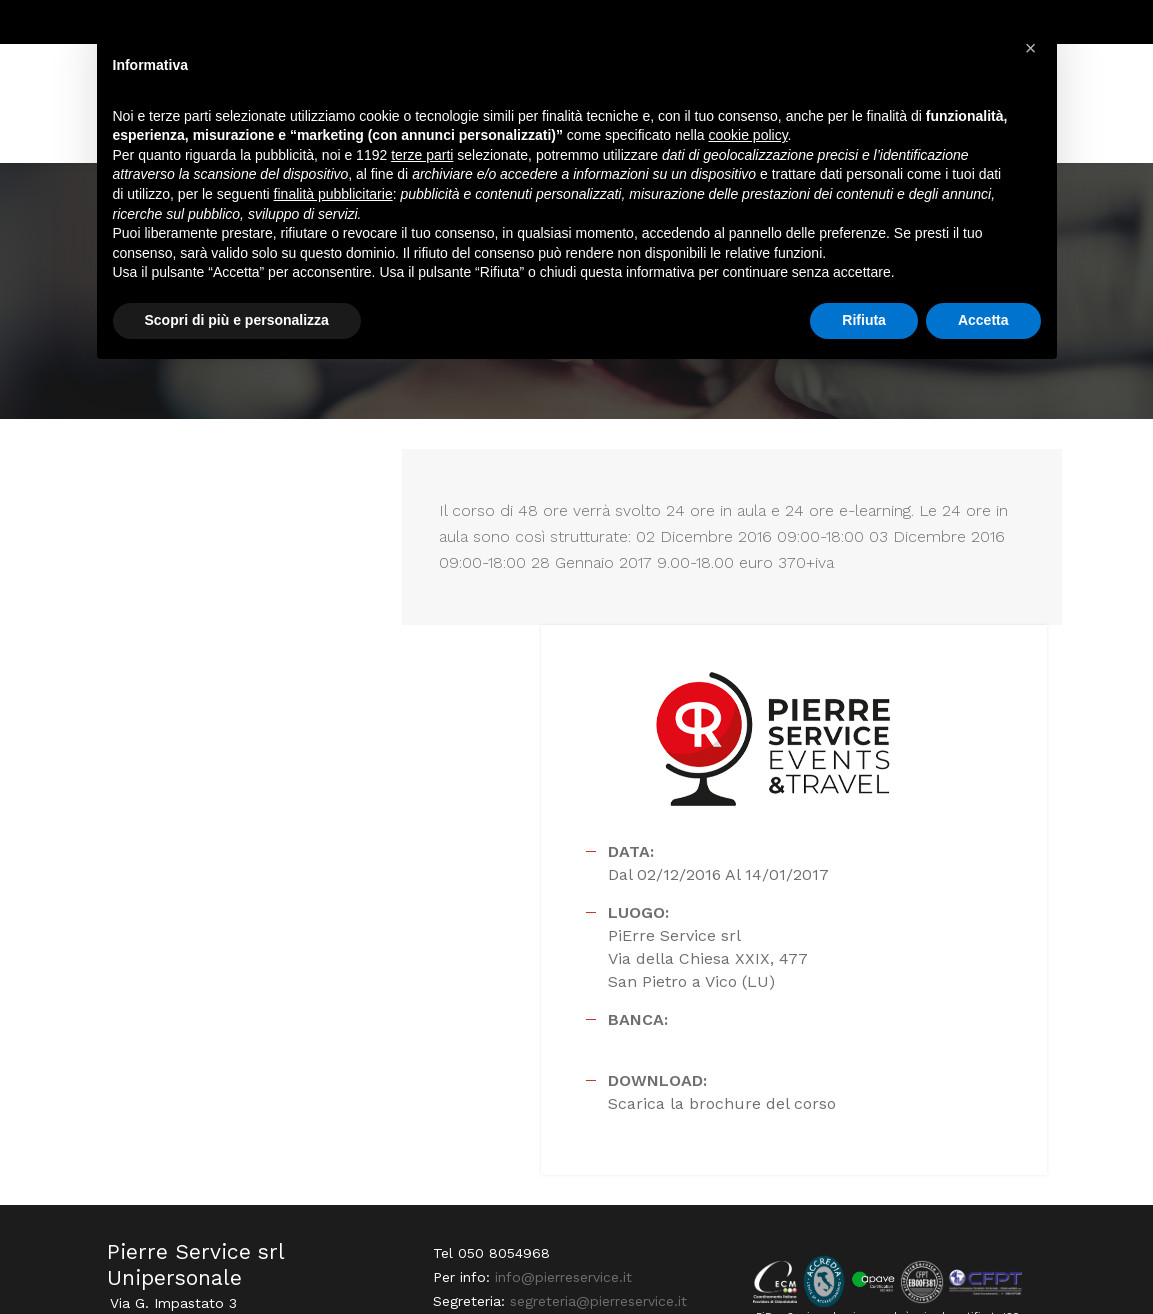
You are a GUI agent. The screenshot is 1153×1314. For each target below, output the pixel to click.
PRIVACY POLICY (1001, 1260)
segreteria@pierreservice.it (595, 1096)
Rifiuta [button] (864, 324)
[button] (1031, 48)
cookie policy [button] (747, 140)
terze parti (422, 159)
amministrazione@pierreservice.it (540, 1144)
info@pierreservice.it (560, 1072)
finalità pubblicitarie (333, 198)
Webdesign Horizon (165, 1270)
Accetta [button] (983, 324)
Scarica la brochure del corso (846, 904)
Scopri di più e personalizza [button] (237, 324)
